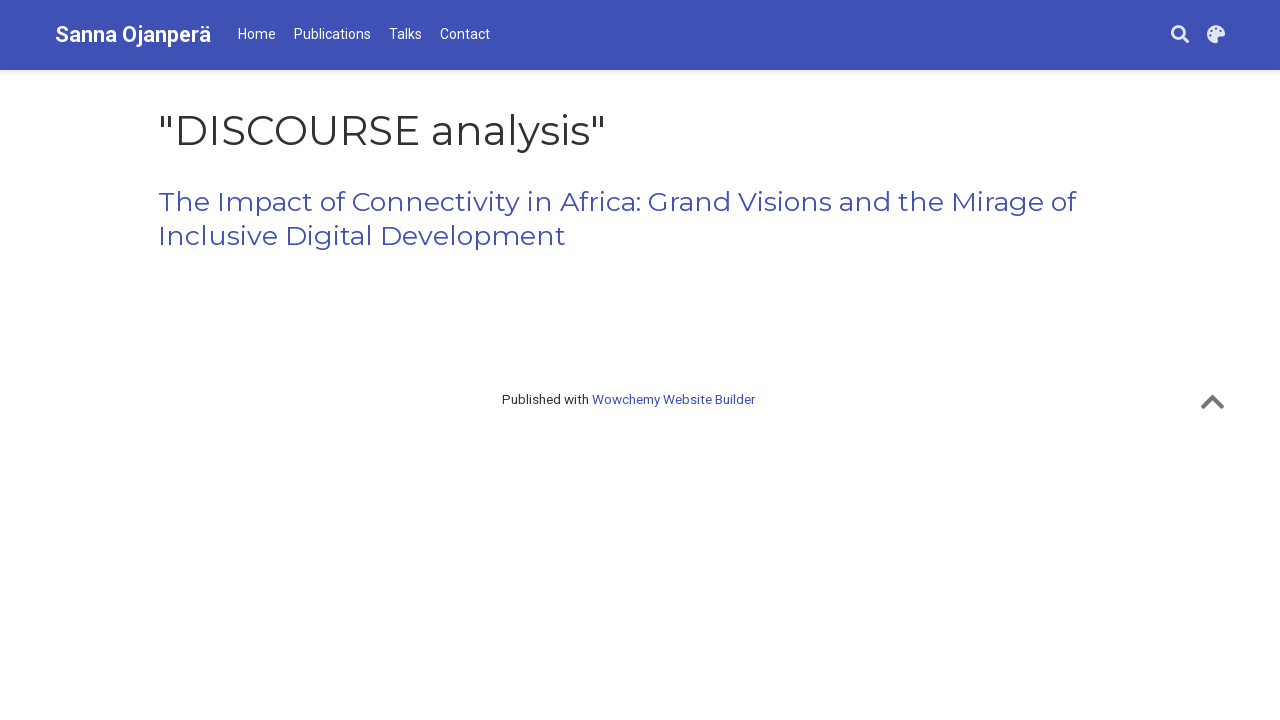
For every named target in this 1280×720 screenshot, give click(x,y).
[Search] (1180, 35)
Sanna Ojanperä (133, 34)
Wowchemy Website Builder (673, 399)
